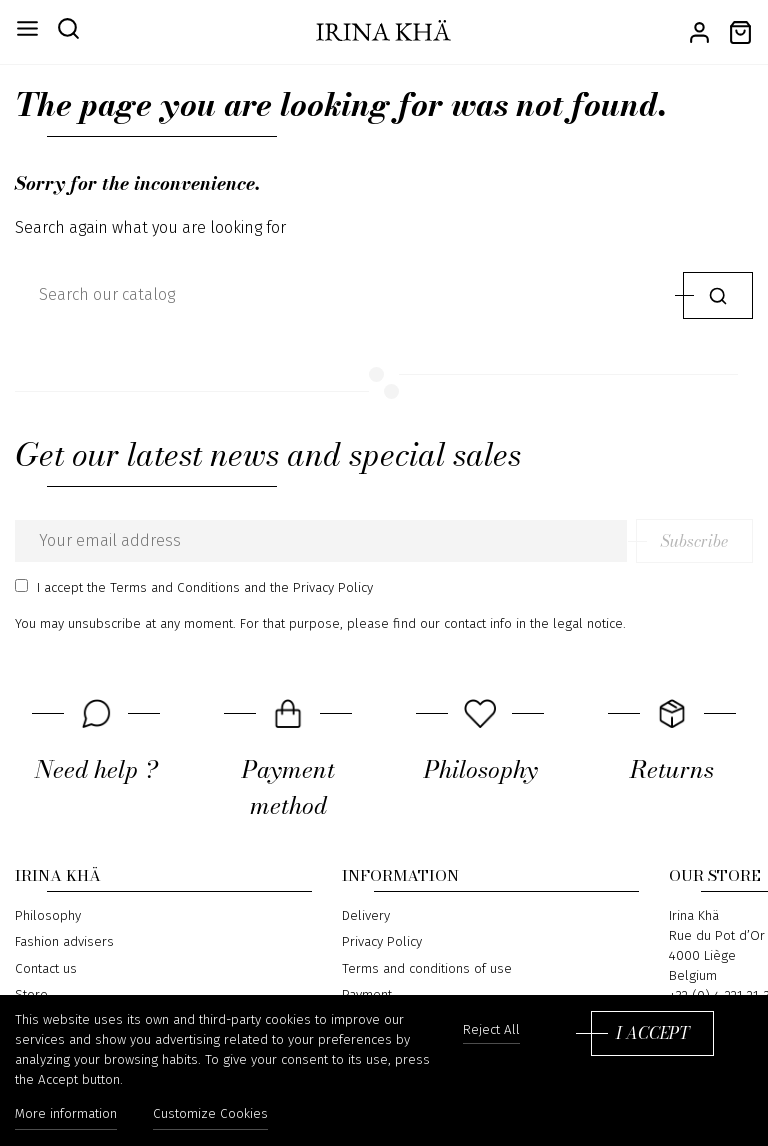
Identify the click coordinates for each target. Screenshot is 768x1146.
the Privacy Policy (321, 588)
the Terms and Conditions (163, 588)
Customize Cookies (210, 1114)
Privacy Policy (382, 942)
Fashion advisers (64, 942)
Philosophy (48, 915)
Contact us (46, 969)
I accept (652, 1033)
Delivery (366, 915)
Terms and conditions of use (427, 969)
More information (66, 1114)
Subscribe (694, 541)
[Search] (344, 295)
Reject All (491, 1030)
